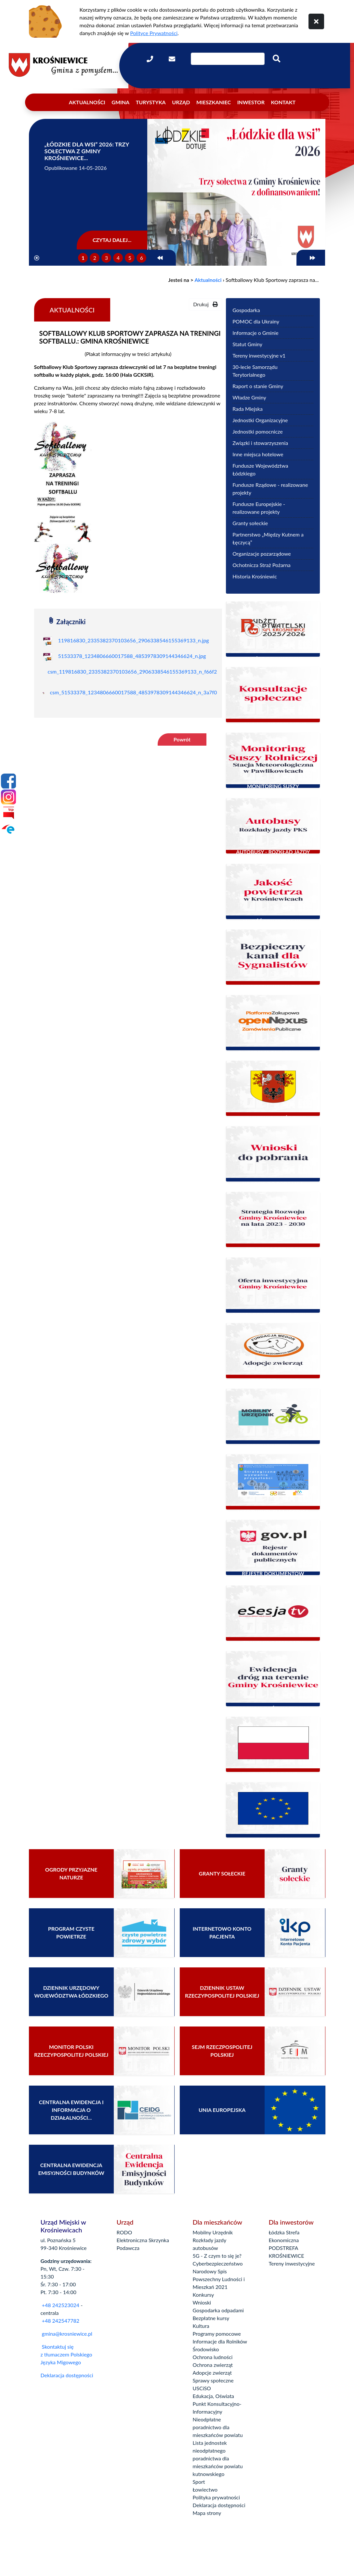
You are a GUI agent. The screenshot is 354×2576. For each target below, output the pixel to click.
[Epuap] (8, 829)
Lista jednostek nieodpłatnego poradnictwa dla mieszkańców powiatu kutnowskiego (218, 2458)
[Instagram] (8, 797)
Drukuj (205, 304)
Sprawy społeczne (213, 2380)
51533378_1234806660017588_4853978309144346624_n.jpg (132, 656)
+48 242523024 (60, 2305)
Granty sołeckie (250, 523)
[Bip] (8, 813)
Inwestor (251, 102)
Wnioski (202, 2302)
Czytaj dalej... (112, 240)
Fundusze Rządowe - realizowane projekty (270, 489)
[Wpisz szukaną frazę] (228, 59)
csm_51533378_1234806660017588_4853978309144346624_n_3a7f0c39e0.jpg (144, 692)
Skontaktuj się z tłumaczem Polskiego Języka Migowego (66, 2354)
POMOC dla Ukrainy (255, 321)
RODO (124, 2232)
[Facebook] (8, 781)
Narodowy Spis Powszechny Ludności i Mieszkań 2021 (219, 2279)
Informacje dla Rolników (220, 2341)
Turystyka (151, 102)
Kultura (201, 2326)
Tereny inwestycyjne (292, 2263)
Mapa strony (207, 2513)
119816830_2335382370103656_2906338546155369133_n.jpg (133, 640)
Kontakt (283, 102)
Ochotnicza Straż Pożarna (261, 565)
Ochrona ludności (213, 2357)
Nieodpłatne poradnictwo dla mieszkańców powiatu (218, 2427)
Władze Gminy (249, 397)
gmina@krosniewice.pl (67, 2333)
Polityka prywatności (216, 2497)
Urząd (181, 102)
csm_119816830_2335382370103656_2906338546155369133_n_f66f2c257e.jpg (144, 671)
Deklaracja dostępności (67, 2375)
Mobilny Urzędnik (213, 2232)
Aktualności (87, 102)
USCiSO (202, 2388)
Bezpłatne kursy (211, 2318)
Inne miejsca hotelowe (257, 454)
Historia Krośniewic (254, 576)
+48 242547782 (60, 2320)
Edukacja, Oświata (213, 2396)
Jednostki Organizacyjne (260, 420)
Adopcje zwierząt (212, 2372)
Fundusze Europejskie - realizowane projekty (258, 508)
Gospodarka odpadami (218, 2310)
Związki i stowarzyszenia (260, 443)
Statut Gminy (247, 344)
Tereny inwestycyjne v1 (258, 355)
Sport (199, 2482)
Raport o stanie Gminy (257, 386)
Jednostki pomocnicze (257, 431)
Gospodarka (246, 310)
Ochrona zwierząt (213, 2365)
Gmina (120, 102)
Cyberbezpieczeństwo (218, 2263)
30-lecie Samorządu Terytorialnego (254, 371)
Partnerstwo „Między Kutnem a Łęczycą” (268, 538)
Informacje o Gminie (255, 333)
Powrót (182, 739)
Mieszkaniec (213, 102)
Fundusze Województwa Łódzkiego (260, 469)
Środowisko (206, 2349)
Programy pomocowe (217, 2333)
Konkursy (203, 2295)
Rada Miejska (247, 409)
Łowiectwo (205, 2489)
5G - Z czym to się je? (217, 2256)
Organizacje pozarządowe (261, 553)
